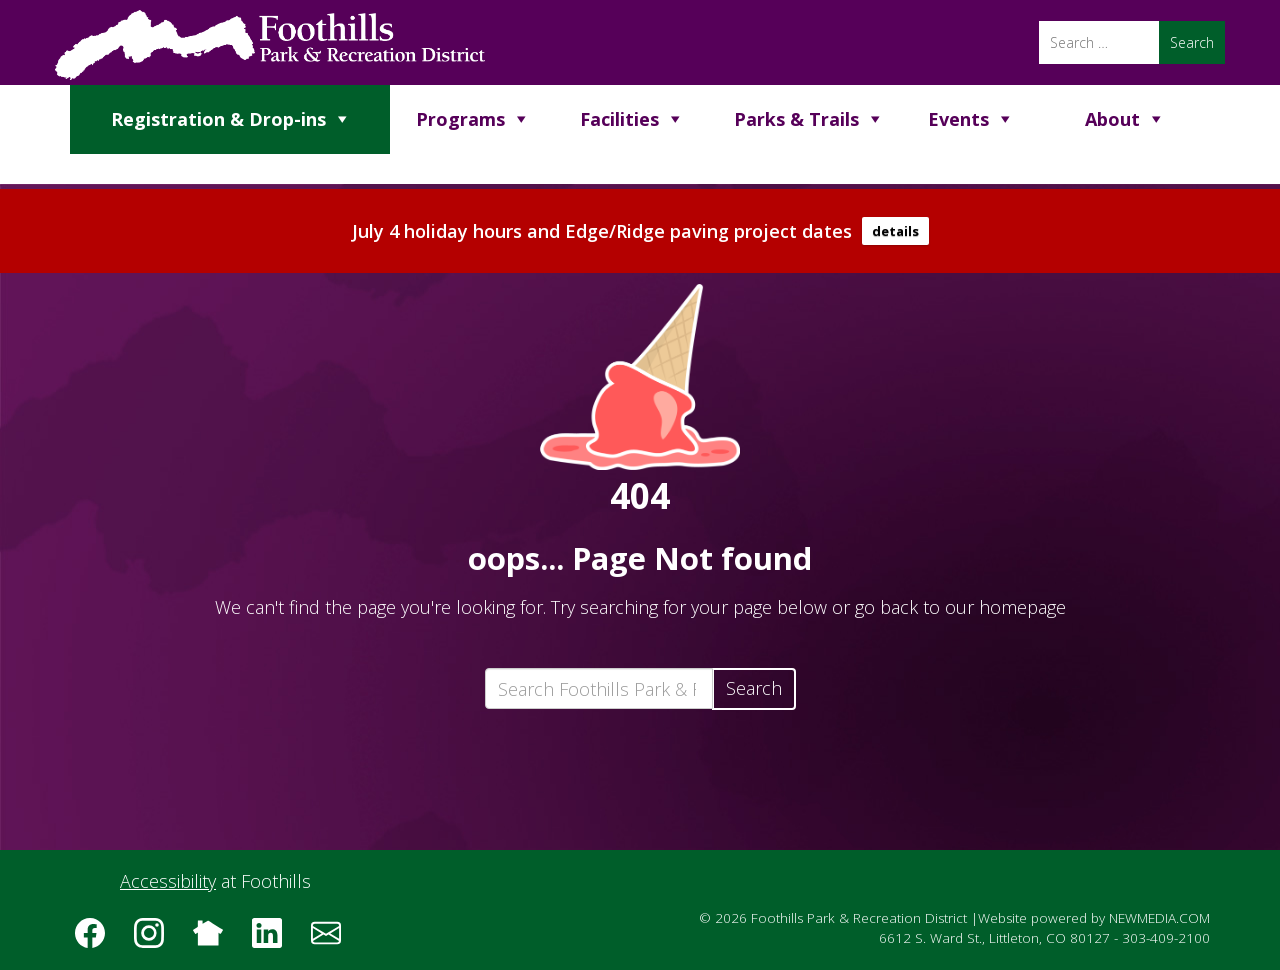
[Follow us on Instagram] (156, 940)
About (1112, 119)
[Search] (1099, 42)
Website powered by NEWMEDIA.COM (1094, 918)
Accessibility (168, 881)
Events (958, 119)
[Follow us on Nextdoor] (215, 940)
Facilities (619, 119)
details (895, 231)
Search (754, 688)
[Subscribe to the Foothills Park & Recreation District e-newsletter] (333, 940)
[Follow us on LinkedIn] (274, 940)
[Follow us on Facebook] (97, 940)
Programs (460, 119)
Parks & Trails (796, 119)
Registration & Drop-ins (218, 119)
